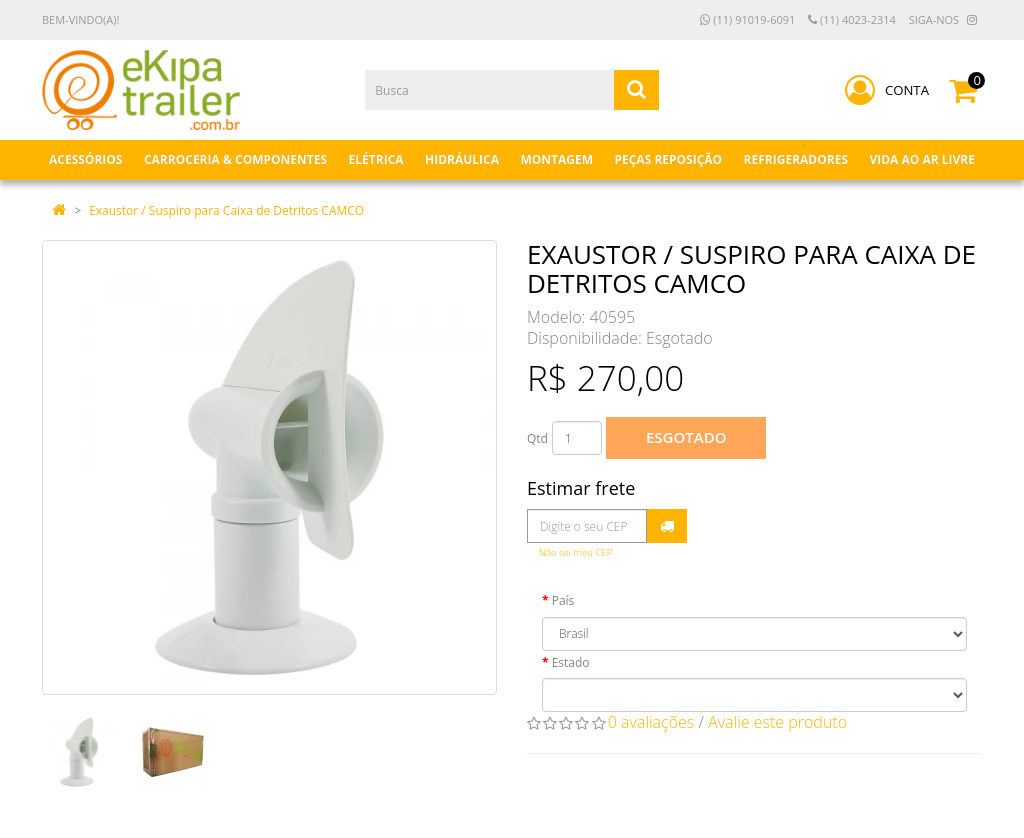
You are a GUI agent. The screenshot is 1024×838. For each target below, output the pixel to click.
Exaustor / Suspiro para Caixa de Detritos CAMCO (226, 210)
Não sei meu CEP (575, 552)
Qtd (537, 438)
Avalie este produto (777, 722)
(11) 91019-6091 (747, 19)
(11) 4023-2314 (852, 19)
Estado (571, 662)
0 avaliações (651, 722)
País (563, 600)
